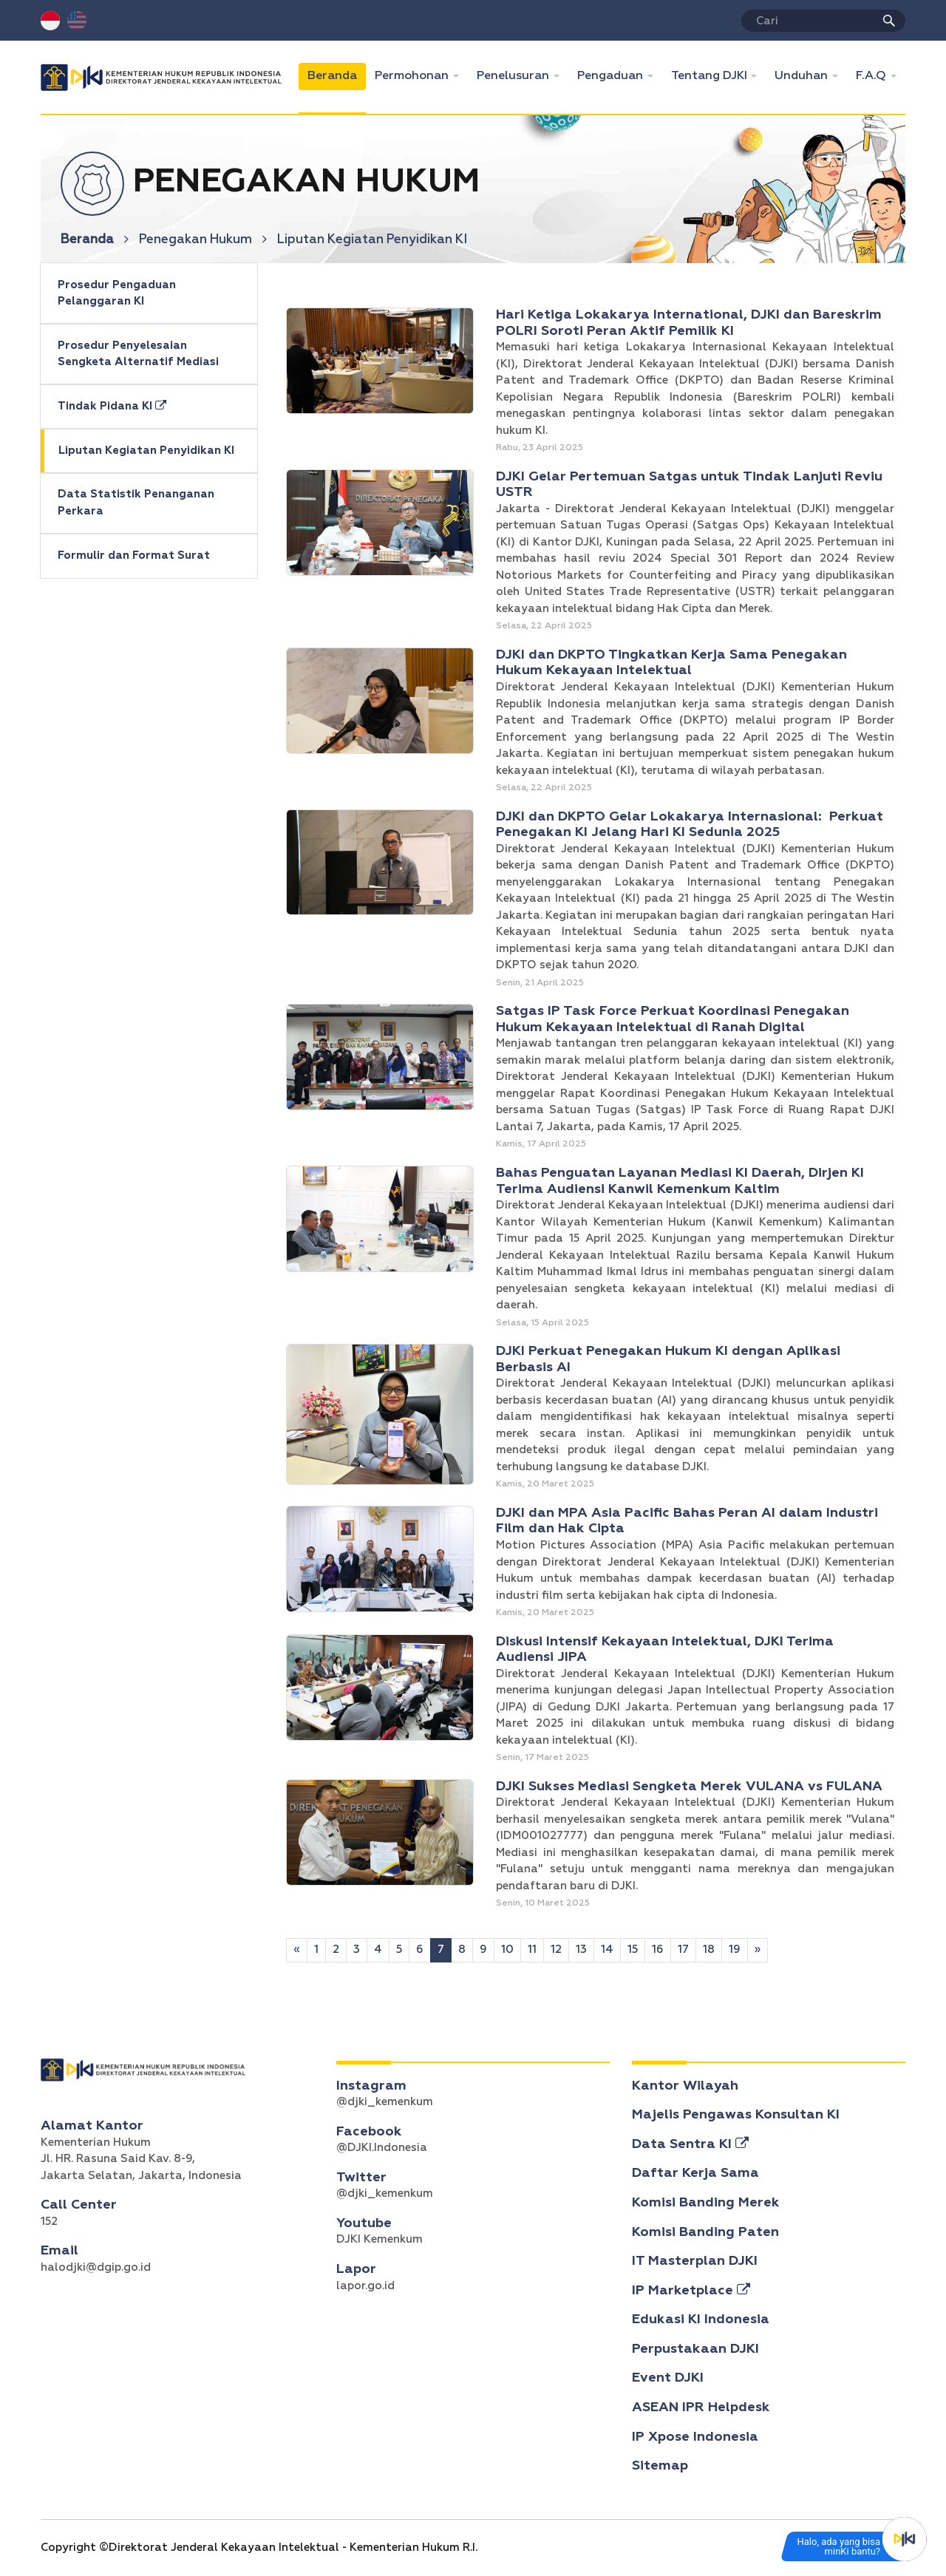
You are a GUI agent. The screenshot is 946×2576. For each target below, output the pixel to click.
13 (581, 1949)
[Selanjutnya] (757, 1950)
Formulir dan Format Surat (134, 555)
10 (507, 1949)
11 (532, 1949)
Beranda (336, 74)
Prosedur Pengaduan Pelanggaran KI (117, 293)
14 (607, 1949)
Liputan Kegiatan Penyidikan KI (146, 450)
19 (735, 1949)
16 (658, 1949)
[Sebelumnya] (296, 1950)
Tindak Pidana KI (112, 406)
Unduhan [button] (803, 76)
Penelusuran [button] (514, 76)
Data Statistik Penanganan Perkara (136, 503)
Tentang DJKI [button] (710, 76)
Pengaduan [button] (611, 76)
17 (683, 1949)
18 (709, 1949)
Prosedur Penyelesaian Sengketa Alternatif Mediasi (138, 354)
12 (556, 1949)
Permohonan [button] (413, 76)
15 (632, 1949)
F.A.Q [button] (872, 76)
